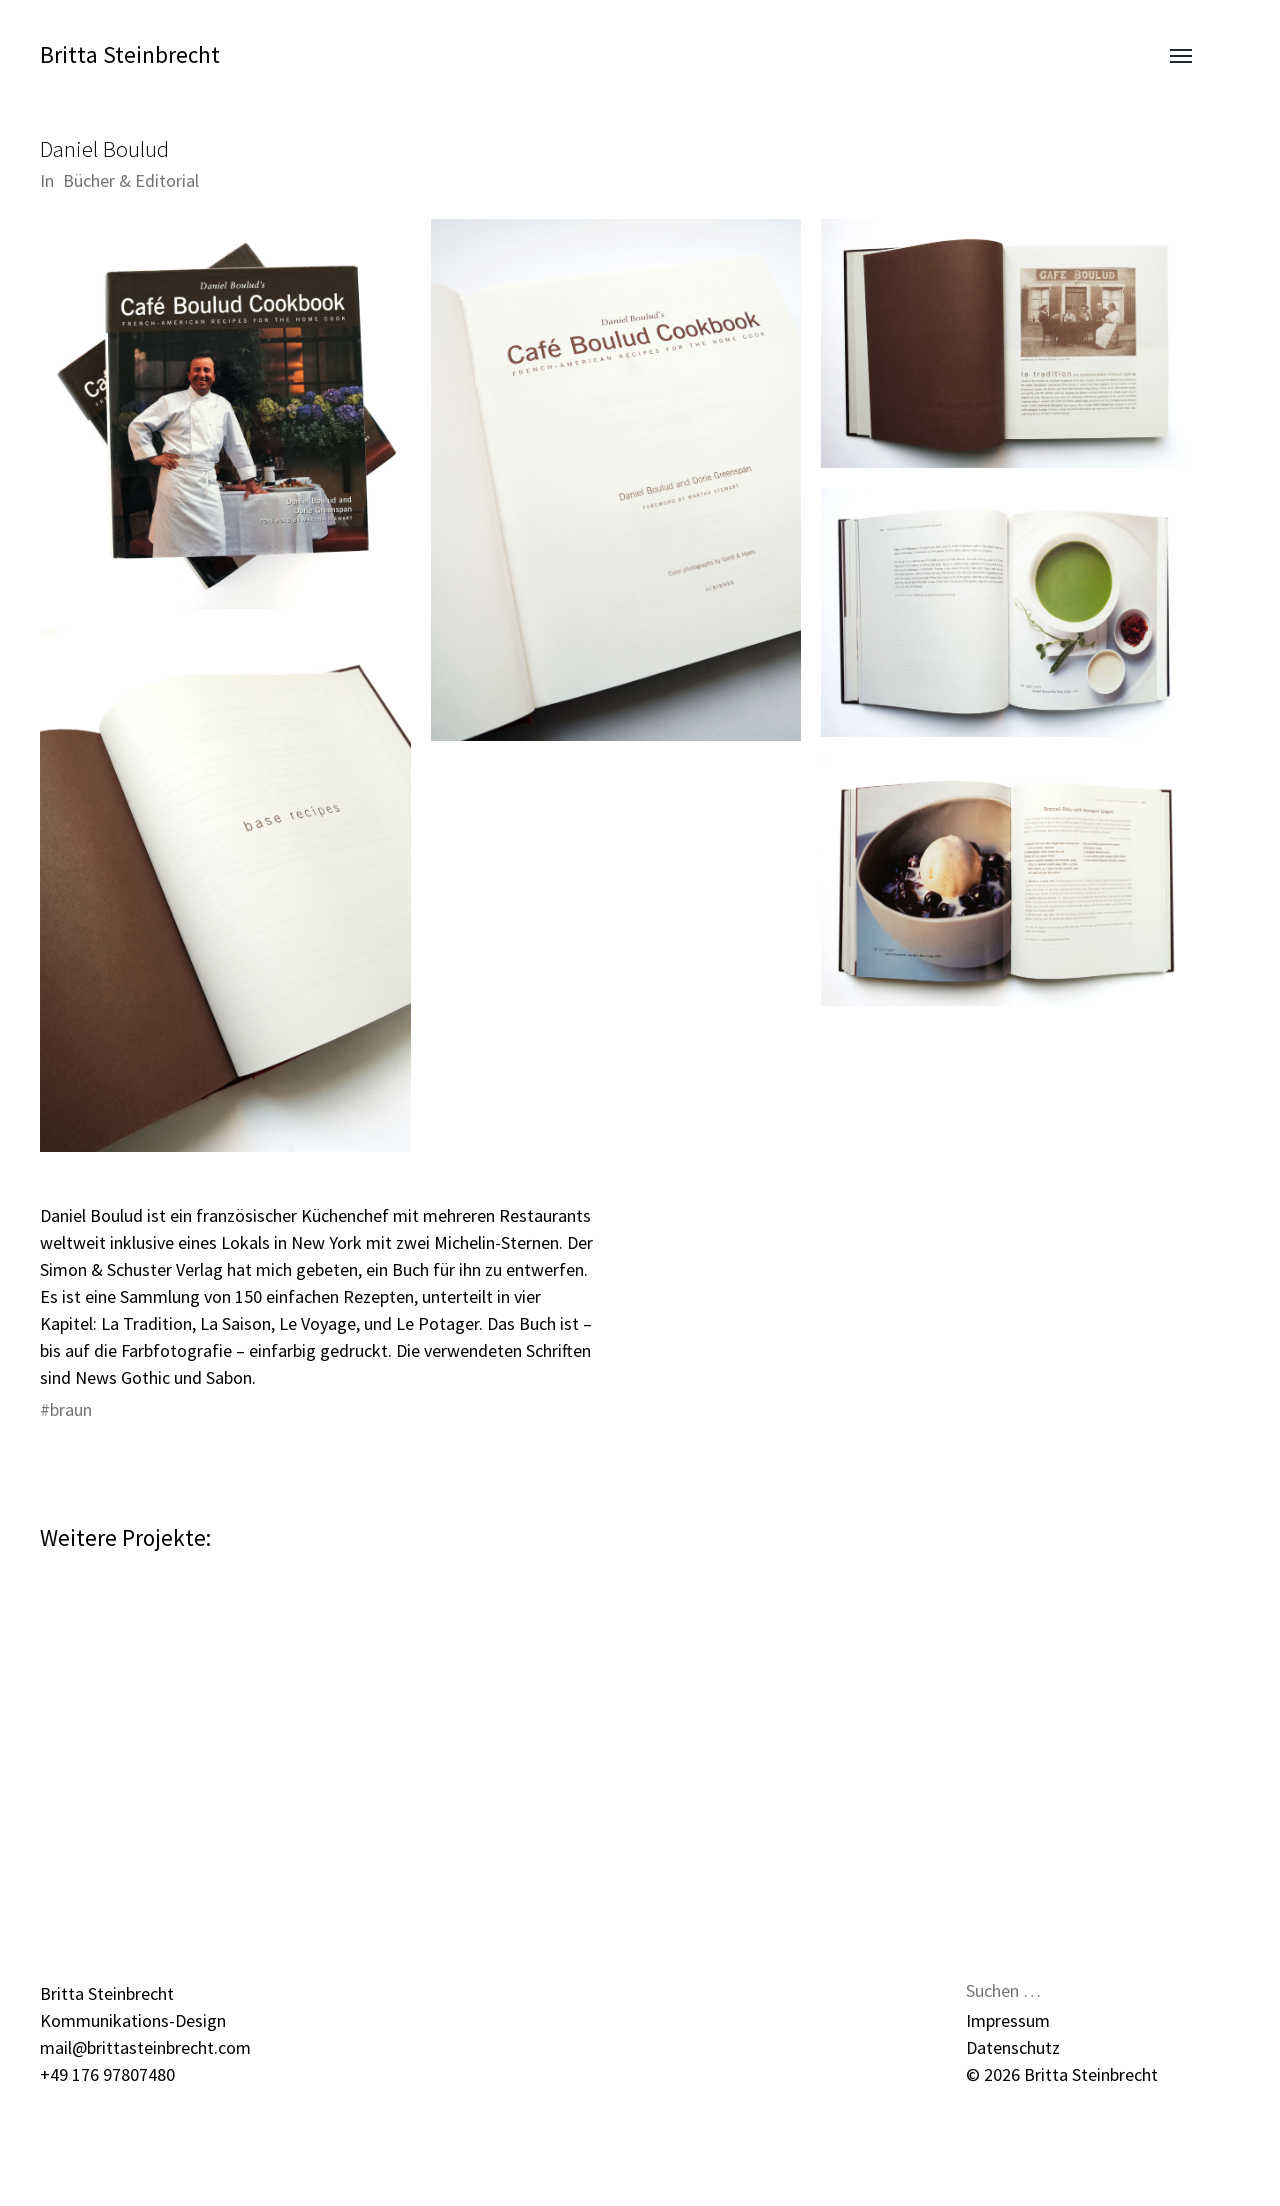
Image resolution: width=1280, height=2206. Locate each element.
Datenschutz (1013, 2047)
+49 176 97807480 (107, 2074)
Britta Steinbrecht (130, 54)
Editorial (167, 180)
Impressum (1008, 2020)
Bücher (89, 180)
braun (71, 1409)
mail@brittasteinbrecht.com (145, 2047)
